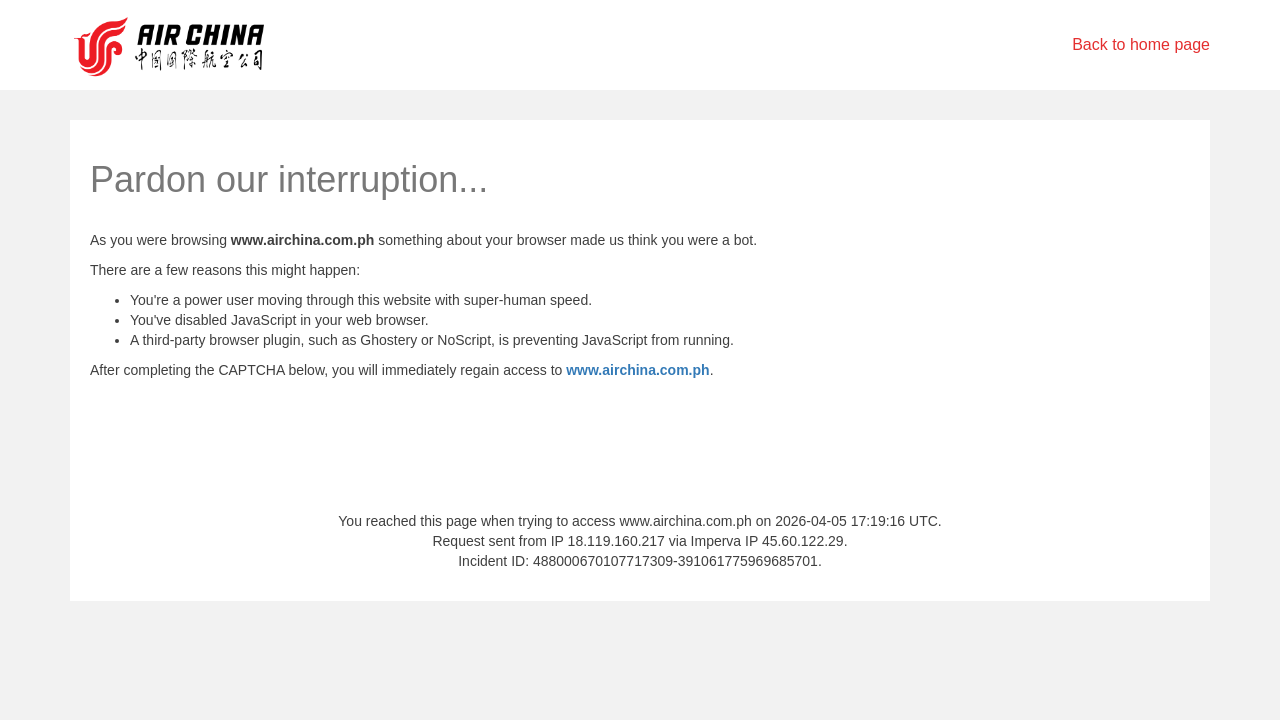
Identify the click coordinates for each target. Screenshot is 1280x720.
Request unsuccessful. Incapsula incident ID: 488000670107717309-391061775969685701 (640, 360)
